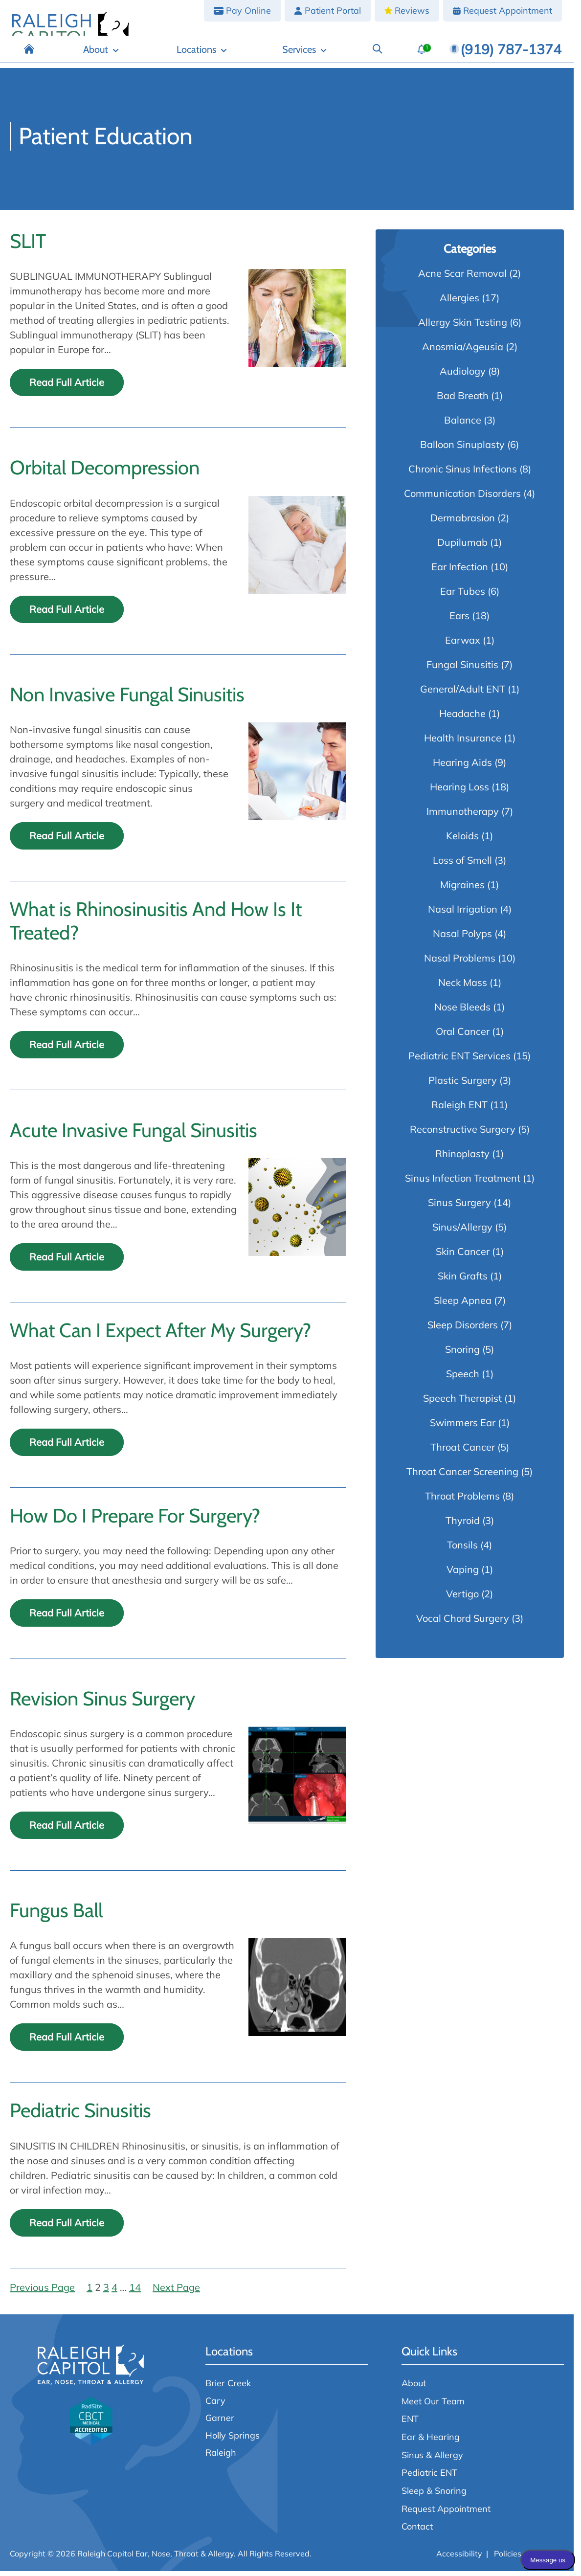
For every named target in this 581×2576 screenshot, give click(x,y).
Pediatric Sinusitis (80, 2115)
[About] (206, 54)
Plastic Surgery (462, 1085)
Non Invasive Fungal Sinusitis (127, 699)
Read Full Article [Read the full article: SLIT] (66, 387)
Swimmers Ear (462, 1427)
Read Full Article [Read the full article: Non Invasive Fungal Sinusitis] (66, 840)
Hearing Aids (462, 767)
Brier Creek (228, 2387)
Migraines (462, 889)
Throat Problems (462, 1501)
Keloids (462, 840)
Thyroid (463, 1525)
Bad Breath (463, 400)
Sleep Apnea (463, 1305)
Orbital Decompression (105, 472)
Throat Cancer (462, 1452)
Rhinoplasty (462, 1158)
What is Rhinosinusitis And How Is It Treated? (156, 925)
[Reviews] (407, 11)
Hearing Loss (459, 791)
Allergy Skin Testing (462, 327)
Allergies (459, 302)
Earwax (462, 645)
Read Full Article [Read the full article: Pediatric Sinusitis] (66, 2227)
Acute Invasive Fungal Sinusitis (133, 1135)
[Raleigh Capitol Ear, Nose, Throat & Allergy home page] (70, 34)
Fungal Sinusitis (462, 669)
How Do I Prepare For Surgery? (135, 1520)
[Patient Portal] (328, 11)
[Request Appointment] (502, 11)
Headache (462, 718)
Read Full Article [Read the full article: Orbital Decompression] (66, 614)
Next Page (176, 2292)
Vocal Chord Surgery (462, 1623)
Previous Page (42, 2292)
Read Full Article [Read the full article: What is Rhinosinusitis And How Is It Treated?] (66, 1049)
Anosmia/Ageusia (462, 351)
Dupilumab (462, 547)
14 (135, 2292)
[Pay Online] (242, 11)
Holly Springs (232, 2440)
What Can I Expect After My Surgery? (160, 1335)
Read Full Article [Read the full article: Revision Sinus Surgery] (66, 1830)
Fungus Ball (56, 1915)
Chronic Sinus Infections (462, 474)
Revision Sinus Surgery (102, 1703)
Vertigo (462, 1598)
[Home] (161, 54)
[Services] (340, 54)
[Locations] (271, 54)
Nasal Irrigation (462, 914)
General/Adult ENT (462, 694)
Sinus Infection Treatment (462, 1183)
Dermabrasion (462, 522)
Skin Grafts (463, 1281)
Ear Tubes (462, 596)
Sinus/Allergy (462, 1232)
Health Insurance (462, 743)
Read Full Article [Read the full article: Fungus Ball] (66, 2042)
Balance (462, 425)
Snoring (462, 1354)
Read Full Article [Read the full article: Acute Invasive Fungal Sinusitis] (66, 1261)
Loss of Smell (462, 865)
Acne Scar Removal (462, 278)
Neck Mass (462, 987)
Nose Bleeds (462, 1012)
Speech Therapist (462, 1403)
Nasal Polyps (462, 938)
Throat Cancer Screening (462, 1476)
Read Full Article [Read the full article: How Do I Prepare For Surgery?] (66, 1618)
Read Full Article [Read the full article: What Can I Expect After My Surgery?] (66, 1447)
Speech (462, 1378)
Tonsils (462, 1550)
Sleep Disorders (462, 1329)
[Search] (390, 54)
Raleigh (220, 2457)
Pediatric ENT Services (459, 1060)
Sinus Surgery (459, 1207)
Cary (215, 2405)
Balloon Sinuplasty (462, 449)
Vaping (463, 1574)
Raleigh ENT (459, 1109)
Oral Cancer (463, 1036)
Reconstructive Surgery (462, 1134)
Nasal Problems (459, 963)
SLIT (28, 246)
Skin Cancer (463, 1256)
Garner (219, 2422)
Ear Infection (459, 571)
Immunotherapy (462, 816)
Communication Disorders (462, 498)
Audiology (463, 376)
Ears (459, 620)
